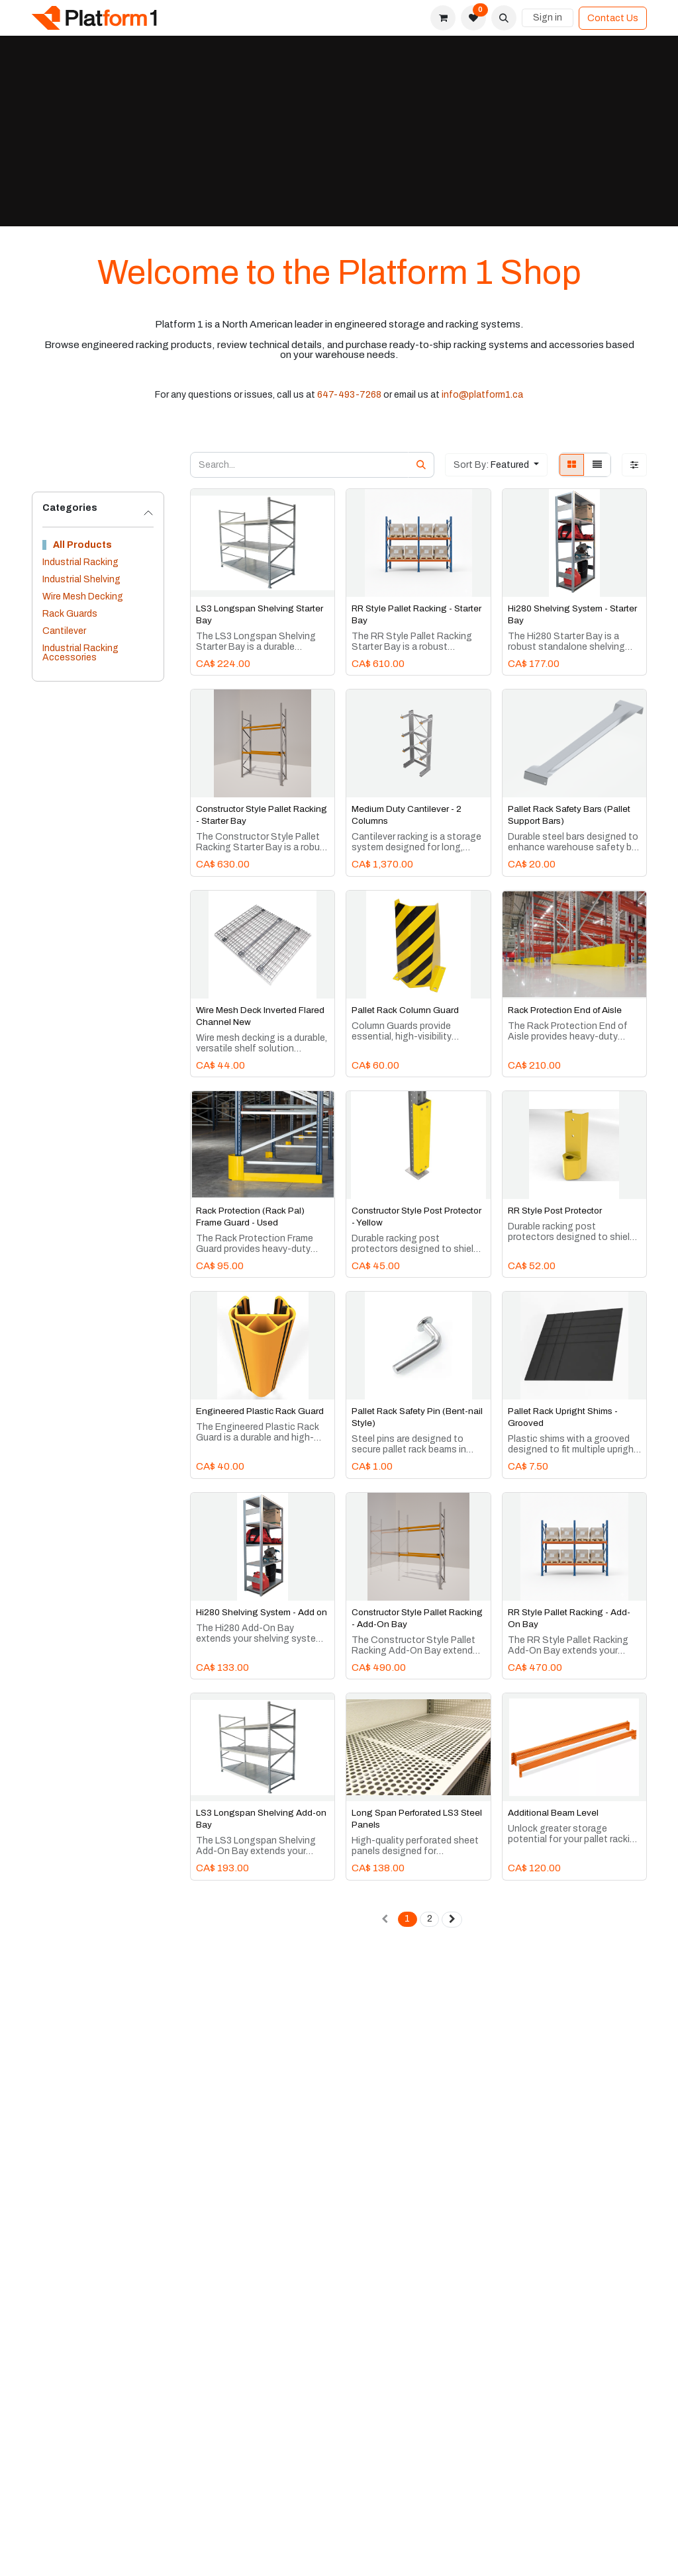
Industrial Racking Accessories (80, 652)
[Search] (421, 465)
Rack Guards (69, 614)
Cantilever (64, 631)
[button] (503, 17)
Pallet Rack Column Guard (405, 1009)
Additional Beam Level (553, 1813)
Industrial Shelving (81, 579)
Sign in (547, 17)
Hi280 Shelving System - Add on (261, 1612)
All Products (82, 545)
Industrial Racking (80, 562)
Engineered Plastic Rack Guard (260, 1411)
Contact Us (612, 18)
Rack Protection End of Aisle (565, 1009)
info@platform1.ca (482, 395)
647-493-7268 (349, 395)
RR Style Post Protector (555, 1211)
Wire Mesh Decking (82, 596)
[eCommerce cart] (443, 17)
